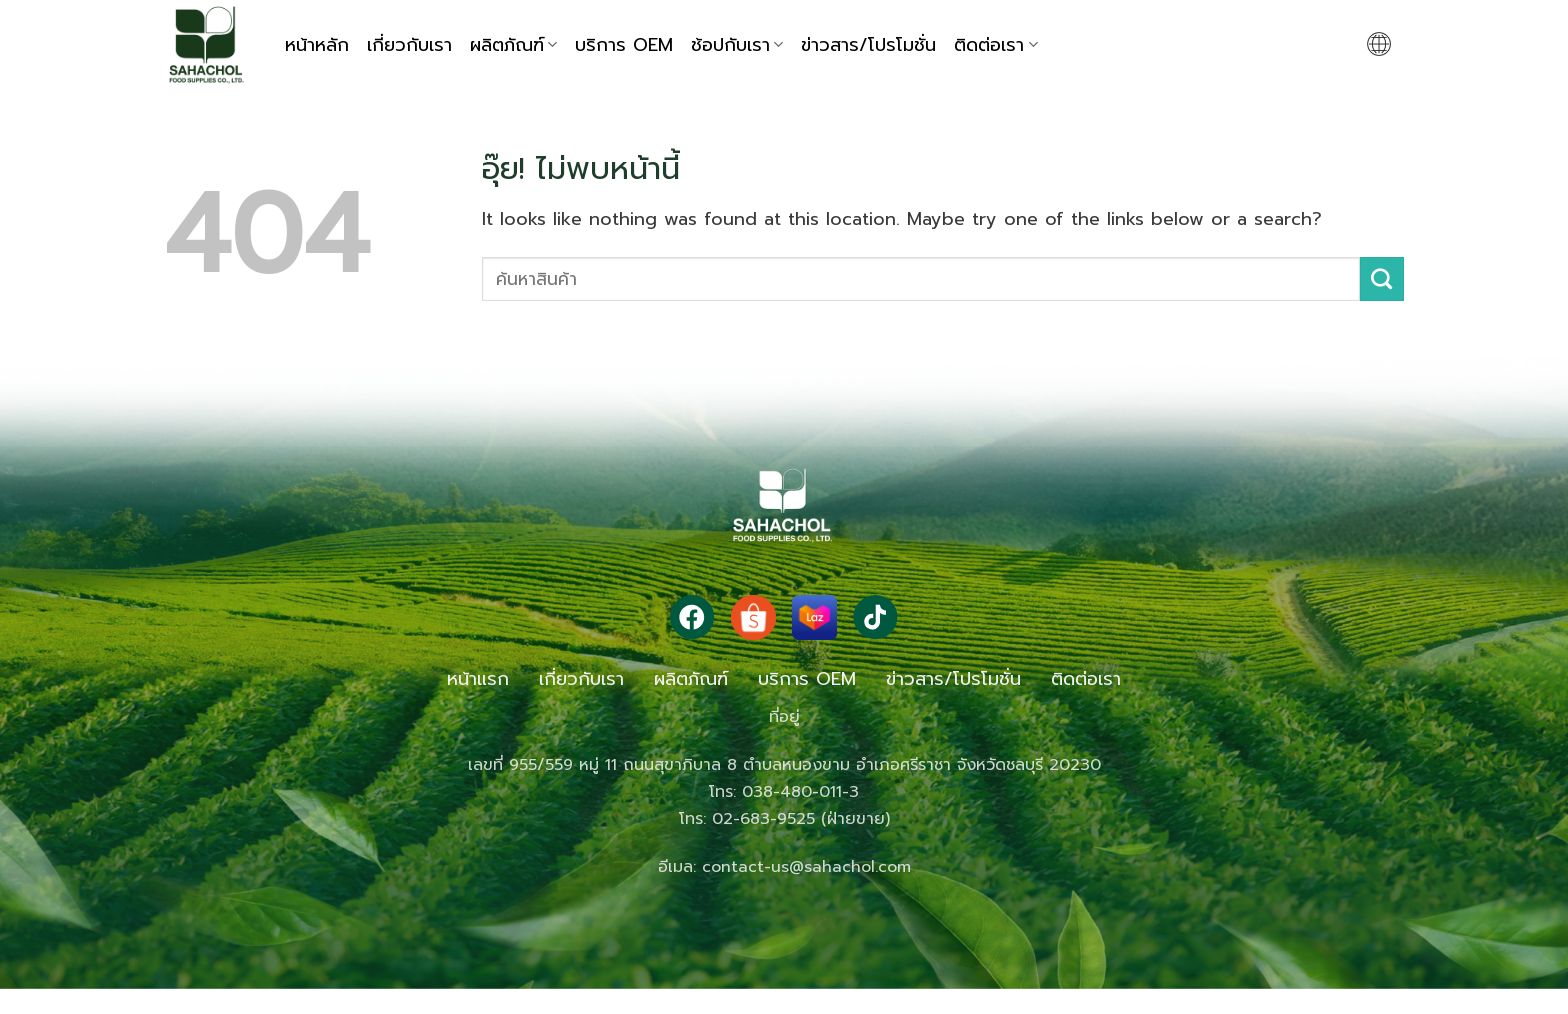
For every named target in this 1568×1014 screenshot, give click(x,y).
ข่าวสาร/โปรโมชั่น (868, 45)
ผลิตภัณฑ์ (513, 45)
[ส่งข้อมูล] (1382, 279)
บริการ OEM (624, 45)
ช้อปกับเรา (737, 45)
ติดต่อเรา (995, 45)
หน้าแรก (478, 679)
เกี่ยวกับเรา (409, 45)
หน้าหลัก (317, 45)
